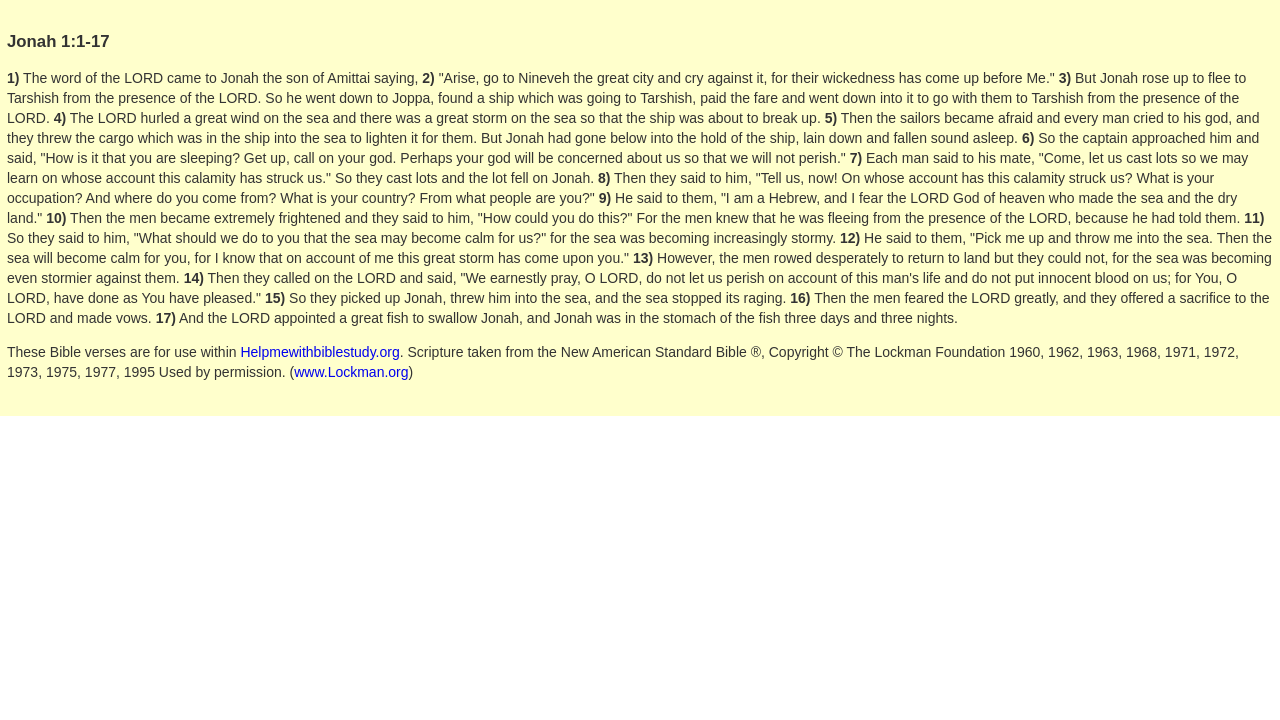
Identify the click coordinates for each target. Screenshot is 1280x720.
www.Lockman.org (351, 372)
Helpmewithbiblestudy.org (319, 352)
